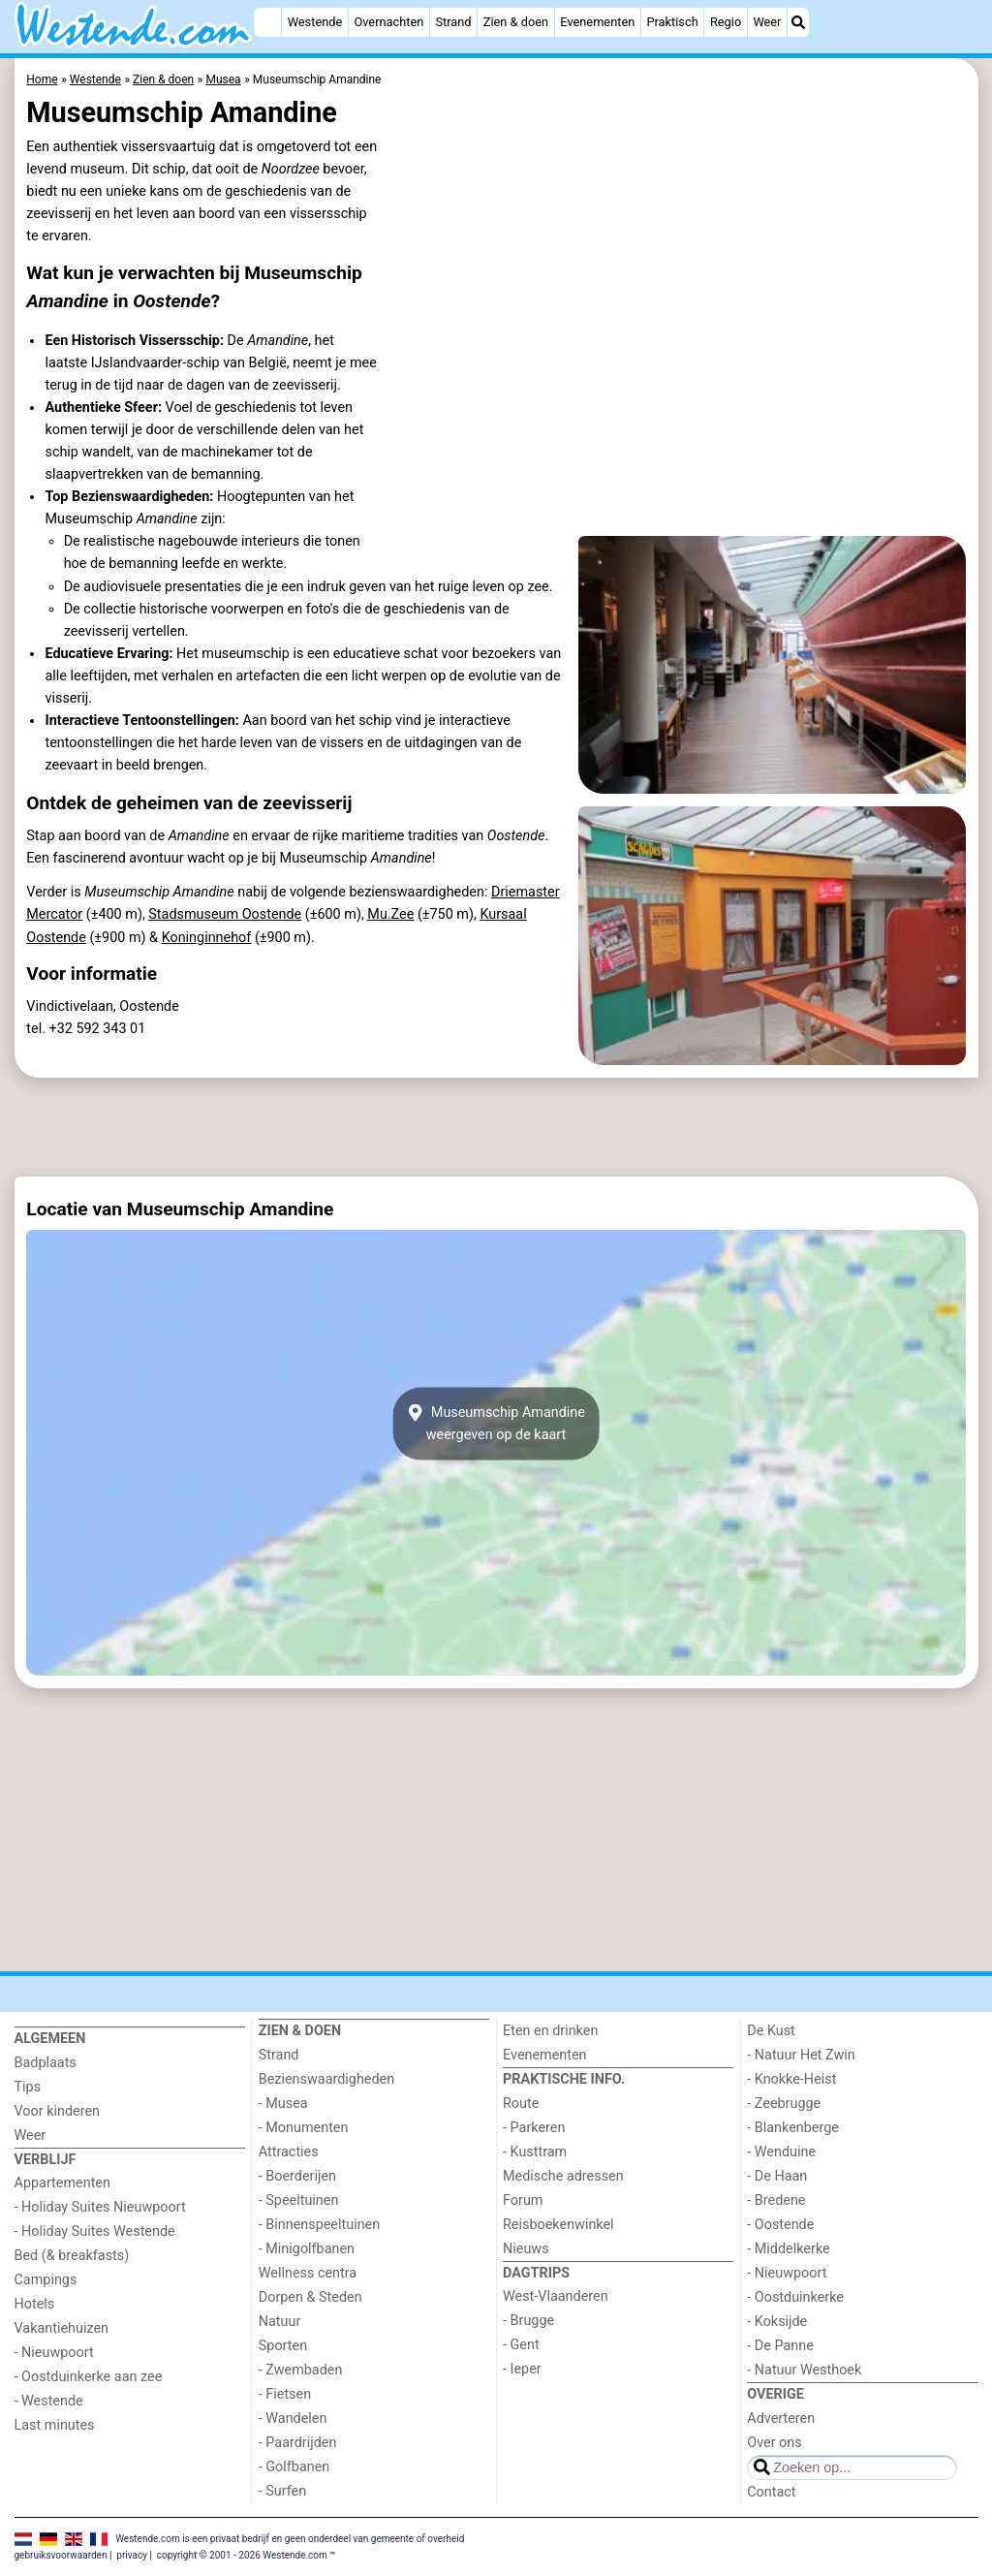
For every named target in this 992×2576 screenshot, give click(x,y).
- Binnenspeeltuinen (319, 2224)
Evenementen (597, 22)
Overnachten (388, 22)
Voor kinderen (58, 2111)
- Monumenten (304, 2128)
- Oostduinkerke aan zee (89, 2377)
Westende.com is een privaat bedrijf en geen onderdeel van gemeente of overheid (289, 2537)
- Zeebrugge (784, 2103)
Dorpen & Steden (310, 2297)
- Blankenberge (793, 2128)
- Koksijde (777, 2321)
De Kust (771, 2031)
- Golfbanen (294, 2467)
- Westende (49, 2401)
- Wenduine (781, 2152)
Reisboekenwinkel (558, 2224)
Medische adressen (563, 2176)
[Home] (267, 22)
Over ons (774, 2443)
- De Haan (777, 2176)
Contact (771, 2492)
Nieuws (526, 2249)
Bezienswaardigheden (326, 2079)
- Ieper (522, 2369)
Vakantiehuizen (62, 2328)
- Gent (521, 2345)
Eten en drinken (550, 2031)
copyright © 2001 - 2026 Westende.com (242, 2555)
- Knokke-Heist (791, 2079)
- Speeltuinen (299, 2200)
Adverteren (781, 2418)
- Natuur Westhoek (804, 2370)
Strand (453, 22)
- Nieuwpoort (54, 2352)
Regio (725, 22)
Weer (767, 22)
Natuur (280, 2321)
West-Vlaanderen (555, 2296)
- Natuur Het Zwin (801, 2055)
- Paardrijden (298, 2443)
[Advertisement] (496, 1127)
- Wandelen (293, 2418)
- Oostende (780, 2224)
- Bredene (776, 2200)
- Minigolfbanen (307, 2249)
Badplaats (46, 2063)
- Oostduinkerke (795, 2297)
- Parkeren (534, 2128)
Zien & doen (515, 22)
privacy (131, 2555)
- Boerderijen (297, 2176)
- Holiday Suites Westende (95, 2231)
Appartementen (62, 2183)
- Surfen (282, 2491)
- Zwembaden (301, 2370)
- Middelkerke (788, 2249)
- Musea (283, 2103)
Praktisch (672, 22)
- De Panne (780, 2346)
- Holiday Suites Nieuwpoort (100, 2207)
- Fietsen (285, 2394)
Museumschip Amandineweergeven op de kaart (496, 1423)
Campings (46, 2280)
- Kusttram (535, 2152)
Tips (28, 2087)
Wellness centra (307, 2273)
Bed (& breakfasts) (72, 2255)
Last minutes (55, 2425)
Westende (315, 22)
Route (521, 2103)
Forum (522, 2200)
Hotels (35, 2304)
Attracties (289, 2152)
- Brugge (528, 2320)
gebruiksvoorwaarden (61, 2555)
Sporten (283, 2346)
